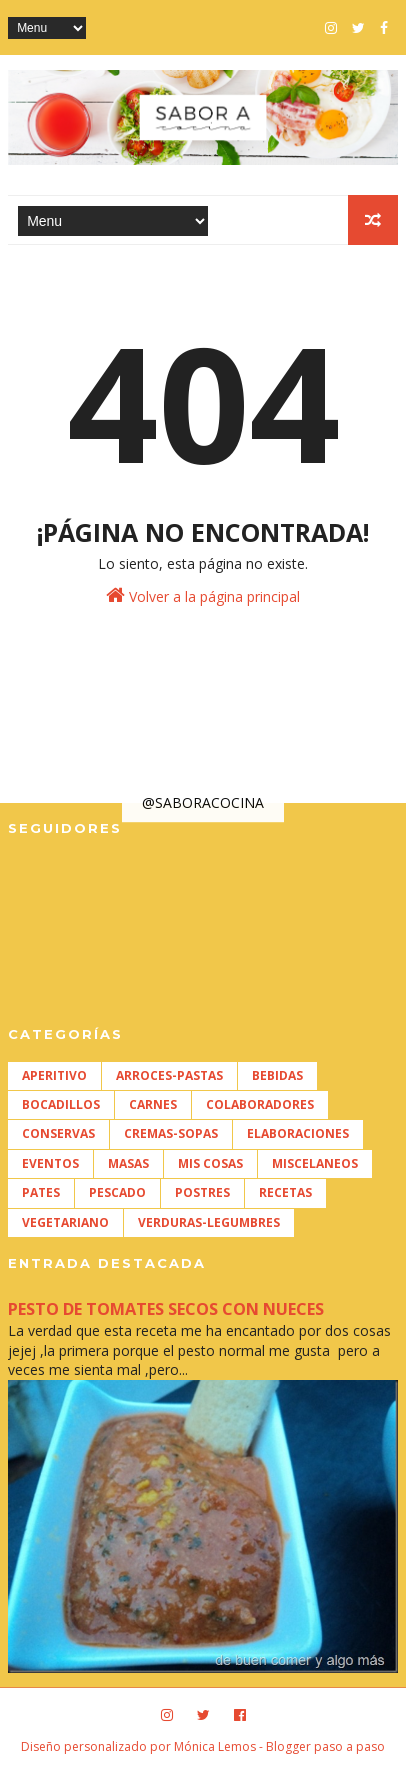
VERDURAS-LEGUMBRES (209, 1222)
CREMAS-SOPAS (171, 1133)
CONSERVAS (58, 1133)
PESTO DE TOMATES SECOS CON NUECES (166, 1309)
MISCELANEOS (315, 1163)
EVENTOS (50, 1163)
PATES (41, 1192)
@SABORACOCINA (203, 802)
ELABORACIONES (298, 1133)
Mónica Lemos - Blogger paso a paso (279, 1746)
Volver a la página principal (203, 595)
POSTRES (202, 1192)
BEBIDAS (277, 1075)
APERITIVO (54, 1075)
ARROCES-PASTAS (169, 1075)
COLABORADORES (260, 1104)
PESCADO (117, 1192)
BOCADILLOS (61, 1104)
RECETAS (285, 1192)
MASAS (128, 1163)
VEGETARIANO (65, 1222)
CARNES (153, 1104)
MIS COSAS (210, 1163)
